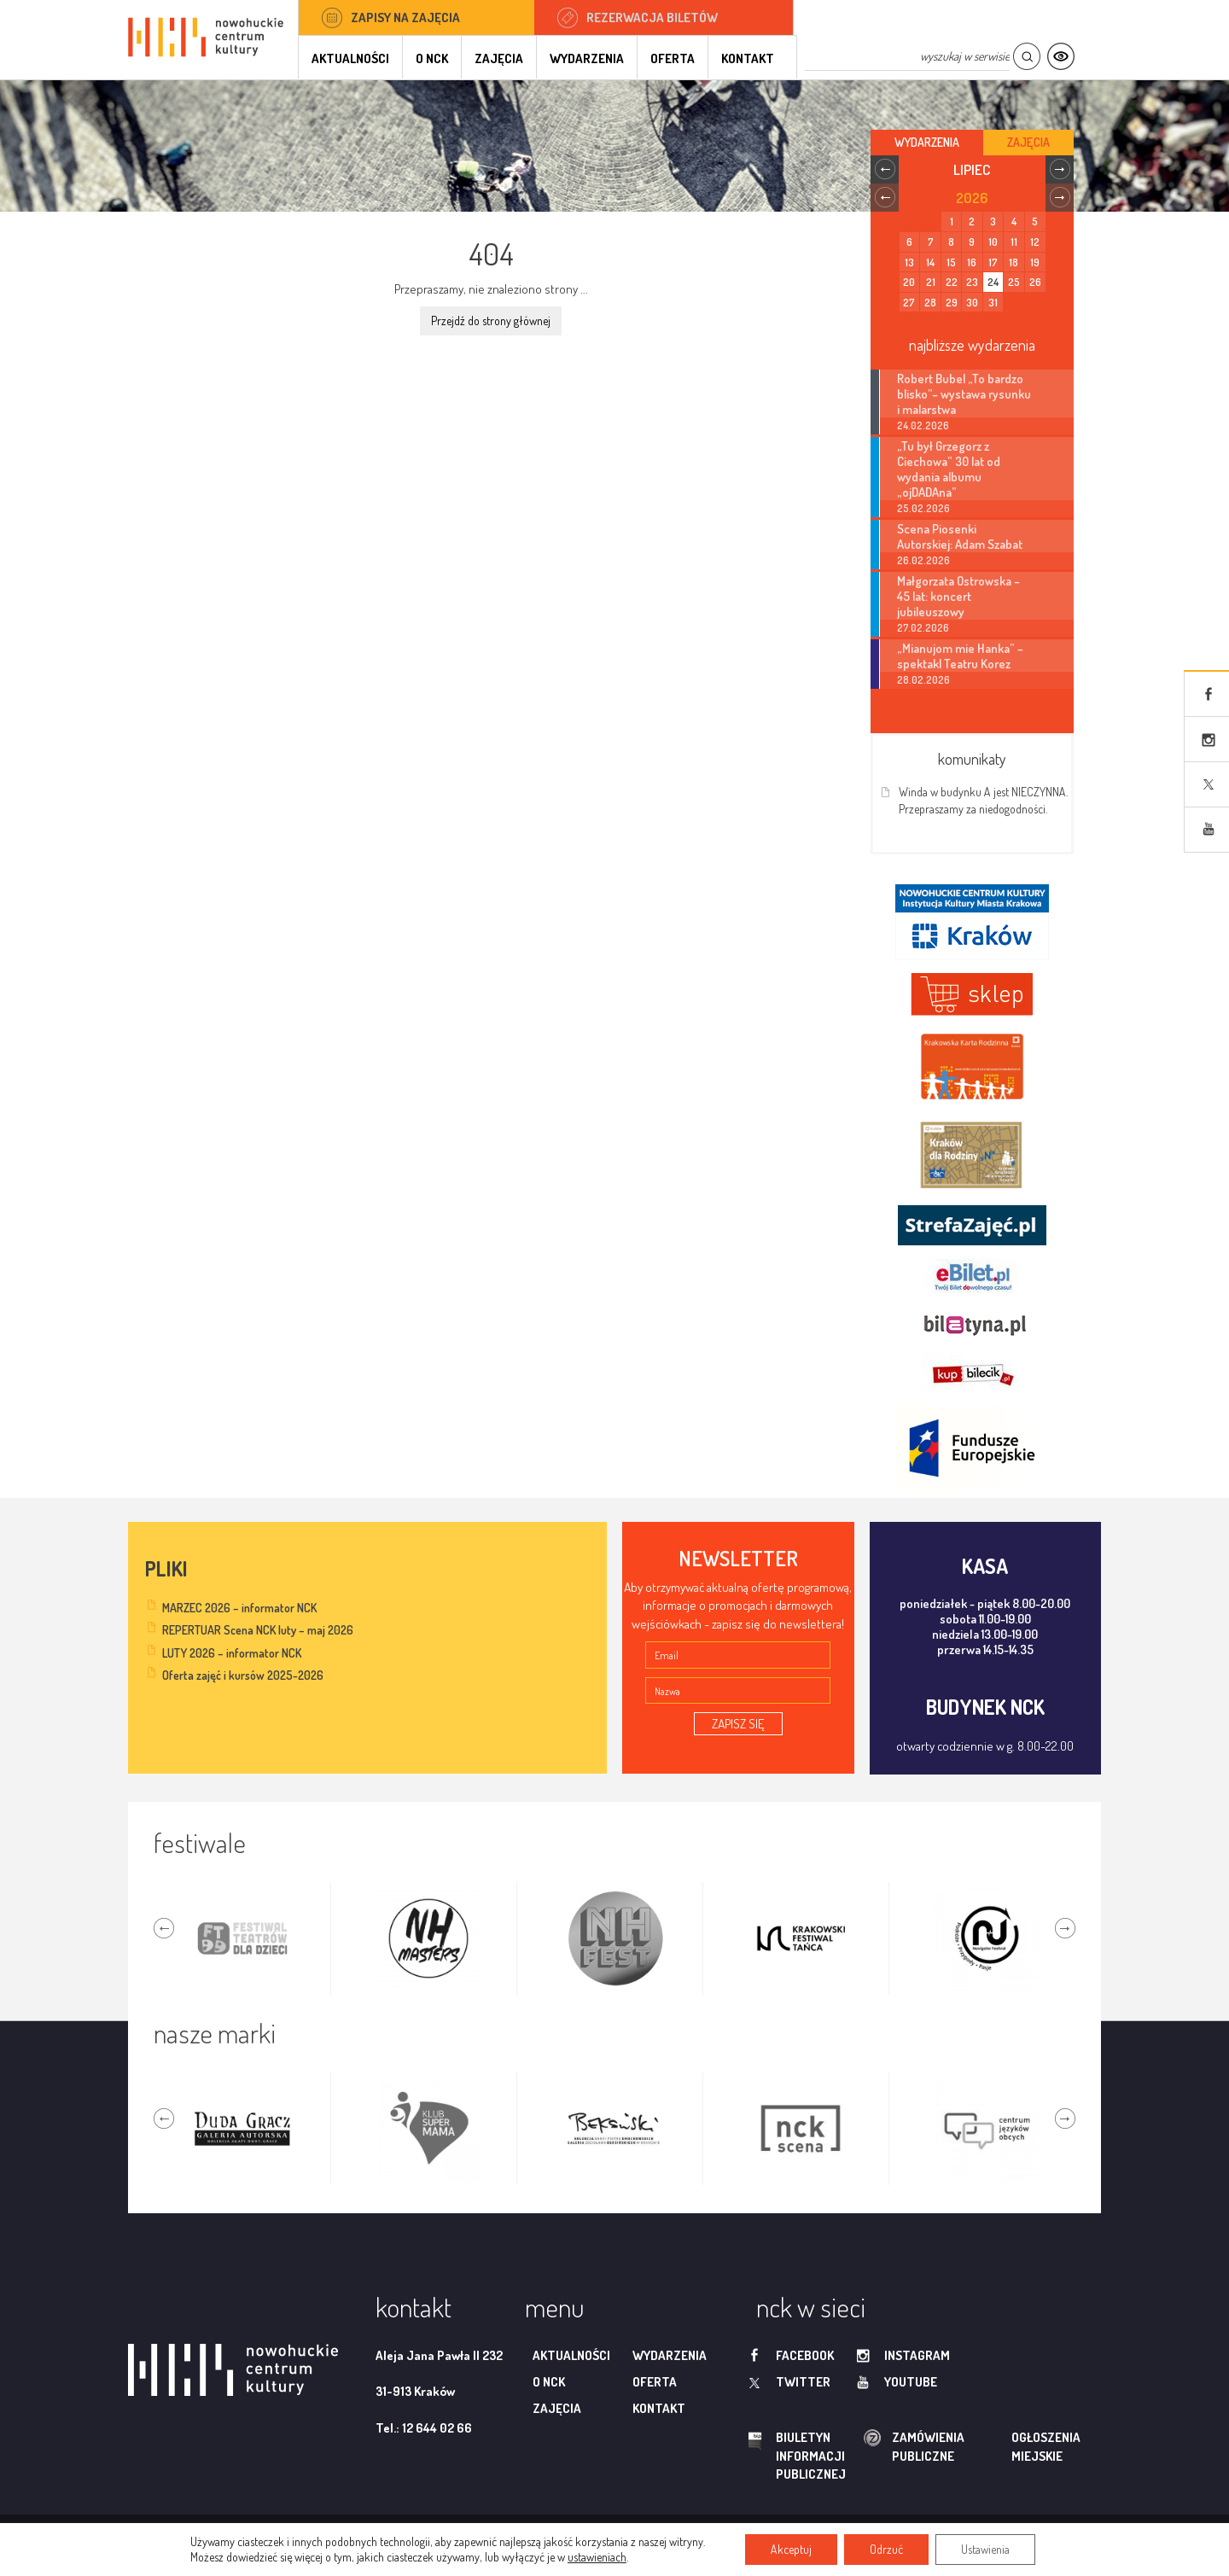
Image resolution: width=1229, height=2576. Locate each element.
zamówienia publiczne (874, 2446)
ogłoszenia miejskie (1012, 2446)
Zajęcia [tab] (1028, 142)
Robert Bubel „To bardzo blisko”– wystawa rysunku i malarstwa (964, 393)
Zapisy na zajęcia (405, 17)
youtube (910, 2382)
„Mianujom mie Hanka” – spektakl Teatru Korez (960, 655)
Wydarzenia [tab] (926, 142)
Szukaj (1026, 57)
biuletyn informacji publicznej (794, 2455)
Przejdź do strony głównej (490, 320)
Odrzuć (886, 2549)
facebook (805, 2355)
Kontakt (747, 58)
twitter (803, 2382)
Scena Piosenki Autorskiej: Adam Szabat (959, 536)
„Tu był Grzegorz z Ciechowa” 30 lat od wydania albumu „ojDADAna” (948, 468)
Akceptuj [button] (791, 2549)
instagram (917, 2355)
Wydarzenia (587, 58)
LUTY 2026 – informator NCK (231, 1653)
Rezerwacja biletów (652, 17)
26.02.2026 (923, 560)
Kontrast (1060, 57)
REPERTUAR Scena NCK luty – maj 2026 (257, 1630)
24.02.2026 (923, 425)
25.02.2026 (923, 508)
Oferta (672, 58)
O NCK (432, 58)
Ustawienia (985, 2549)
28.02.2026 (923, 679)
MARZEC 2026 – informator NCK (239, 1607)
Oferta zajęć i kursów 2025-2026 (242, 1675)
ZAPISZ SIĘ (738, 1724)
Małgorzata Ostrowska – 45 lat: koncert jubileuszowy (958, 596)
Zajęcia (499, 58)
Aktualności (350, 58)
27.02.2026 (923, 627)
